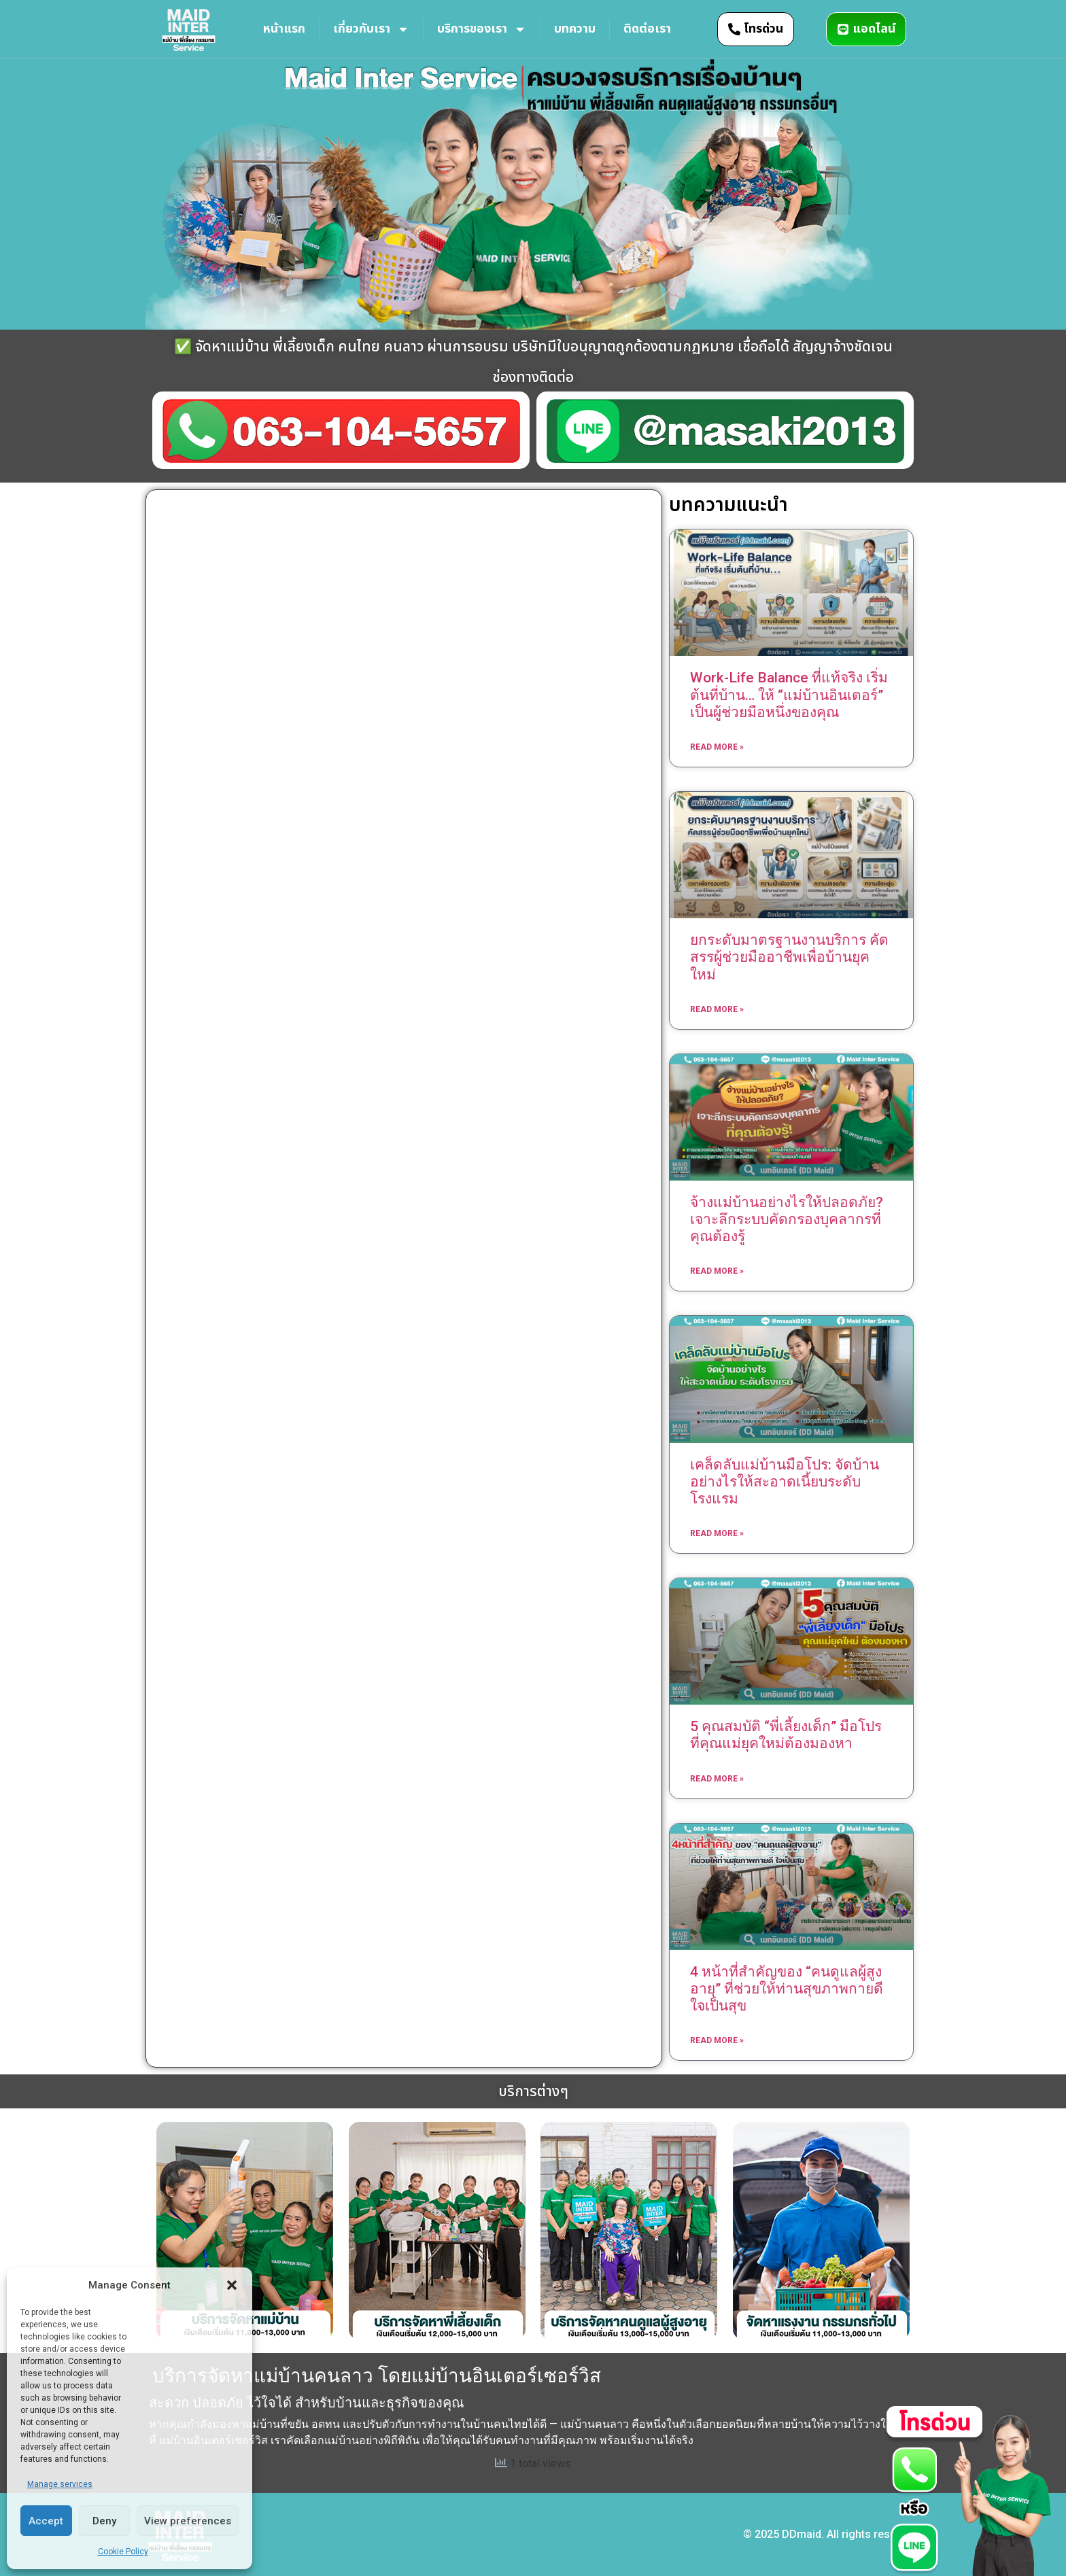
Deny (104, 2521)
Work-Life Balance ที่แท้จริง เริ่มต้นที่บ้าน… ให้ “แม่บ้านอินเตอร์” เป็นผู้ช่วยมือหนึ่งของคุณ (789, 694)
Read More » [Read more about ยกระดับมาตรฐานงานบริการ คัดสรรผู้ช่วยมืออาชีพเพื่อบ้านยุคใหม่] (717, 1009)
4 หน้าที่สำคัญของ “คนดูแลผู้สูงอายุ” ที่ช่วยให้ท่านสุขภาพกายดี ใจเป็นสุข (786, 1989)
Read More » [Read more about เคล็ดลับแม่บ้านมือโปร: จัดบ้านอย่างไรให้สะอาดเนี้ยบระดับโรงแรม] (717, 1533)
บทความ (575, 29)
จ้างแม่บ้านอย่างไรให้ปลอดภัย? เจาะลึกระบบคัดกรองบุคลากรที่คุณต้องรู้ (786, 1219)
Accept (46, 2521)
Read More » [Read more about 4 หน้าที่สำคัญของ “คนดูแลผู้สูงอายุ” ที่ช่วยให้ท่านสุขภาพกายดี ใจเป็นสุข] (717, 2040)
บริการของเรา (481, 29)
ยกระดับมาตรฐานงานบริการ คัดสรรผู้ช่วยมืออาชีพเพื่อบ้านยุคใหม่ (789, 957)
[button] (232, 2285)
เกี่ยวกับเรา (371, 29)
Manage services (59, 2484)
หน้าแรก (284, 29)
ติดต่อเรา (647, 29)
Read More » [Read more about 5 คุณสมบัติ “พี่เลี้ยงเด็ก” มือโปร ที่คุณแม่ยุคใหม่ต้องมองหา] (717, 1778)
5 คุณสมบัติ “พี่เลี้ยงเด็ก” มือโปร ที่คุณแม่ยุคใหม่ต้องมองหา (786, 1735)
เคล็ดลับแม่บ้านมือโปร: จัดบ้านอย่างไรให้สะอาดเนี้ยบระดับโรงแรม (784, 1482)
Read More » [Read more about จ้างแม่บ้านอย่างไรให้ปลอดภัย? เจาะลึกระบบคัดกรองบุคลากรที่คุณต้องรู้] (717, 1271)
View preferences (187, 2521)
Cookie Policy (123, 2551)
